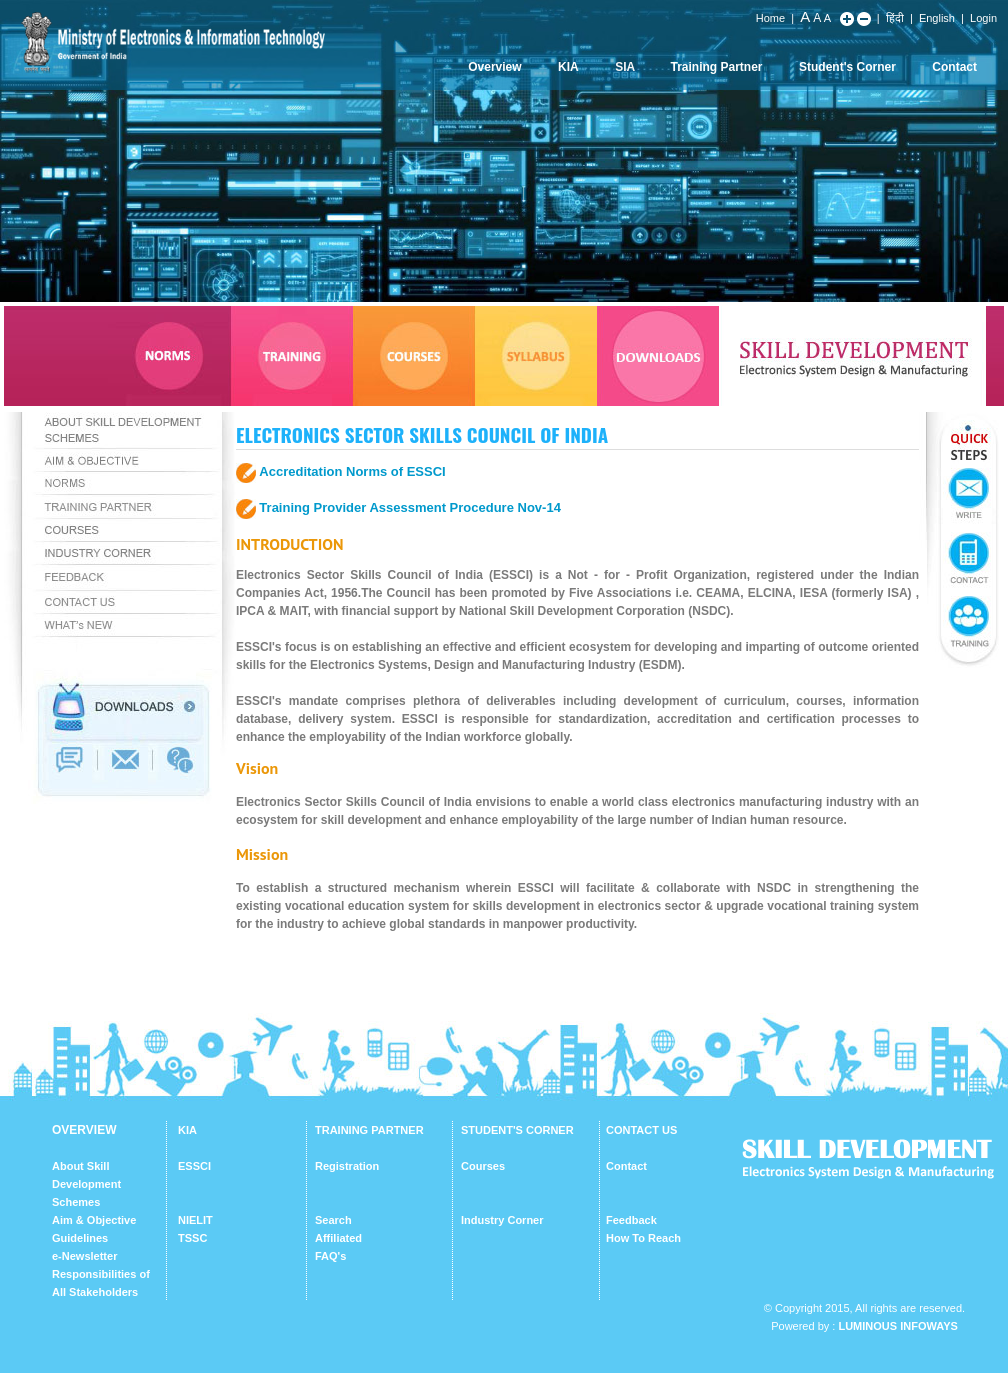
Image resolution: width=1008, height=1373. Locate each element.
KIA (568, 67)
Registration (347, 1166)
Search (333, 1220)
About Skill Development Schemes (86, 1184)
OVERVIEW (84, 1130)
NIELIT (195, 1220)
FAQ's (330, 1256)
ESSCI (194, 1166)
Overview (494, 67)
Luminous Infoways (897, 1326)
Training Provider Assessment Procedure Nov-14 (410, 507)
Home (770, 18)
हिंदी (895, 18)
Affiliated (338, 1238)
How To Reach (643, 1238)
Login (983, 18)
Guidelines (80, 1238)
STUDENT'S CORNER (517, 1130)
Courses (483, 1166)
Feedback (631, 1220)
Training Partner (717, 67)
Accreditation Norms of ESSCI (352, 471)
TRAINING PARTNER (369, 1130)
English (937, 18)
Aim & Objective (94, 1220)
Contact (954, 67)
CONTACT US (641, 1130)
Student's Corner (847, 67)
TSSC (192, 1238)
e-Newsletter (84, 1256)
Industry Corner (502, 1220)
